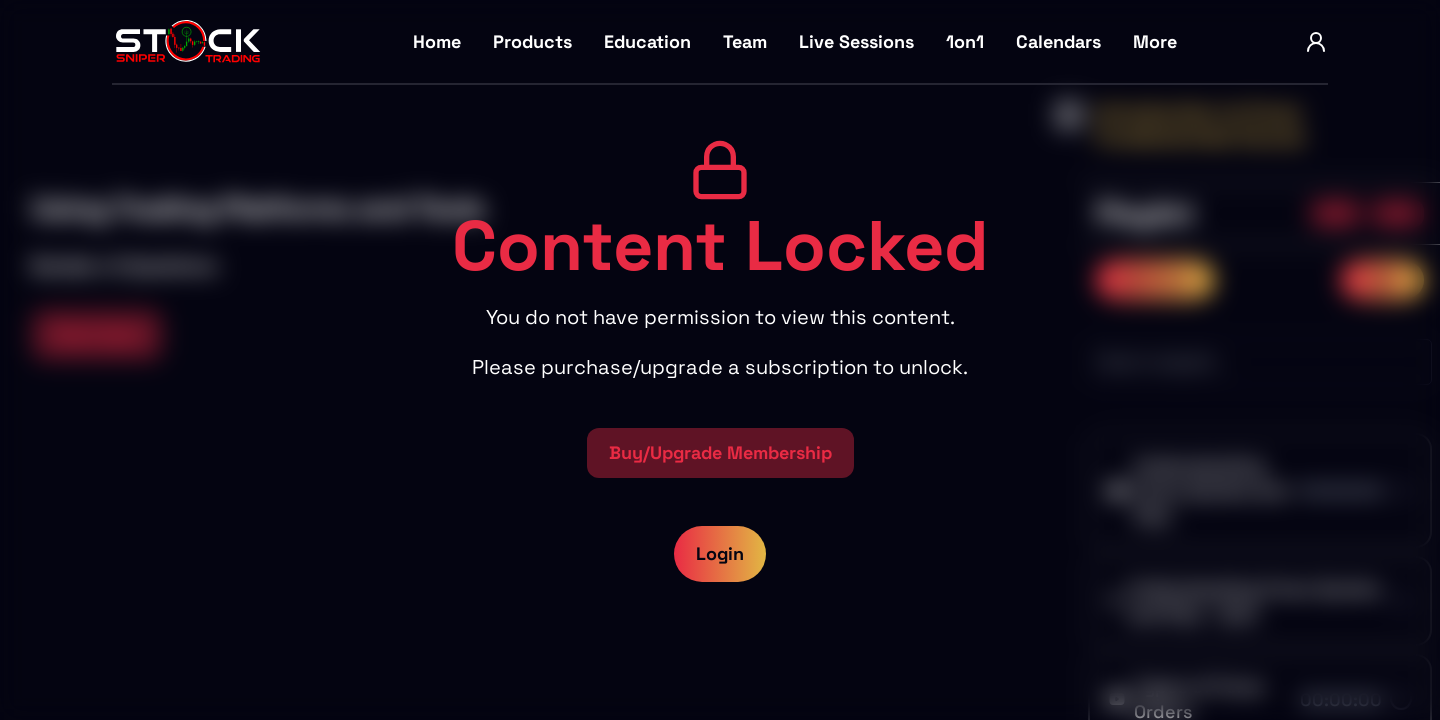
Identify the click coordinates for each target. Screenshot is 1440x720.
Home (437, 41)
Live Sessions (856, 41)
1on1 (965, 41)
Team (745, 41)
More (1155, 41)
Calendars (1058, 41)
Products (532, 41)
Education (647, 41)
